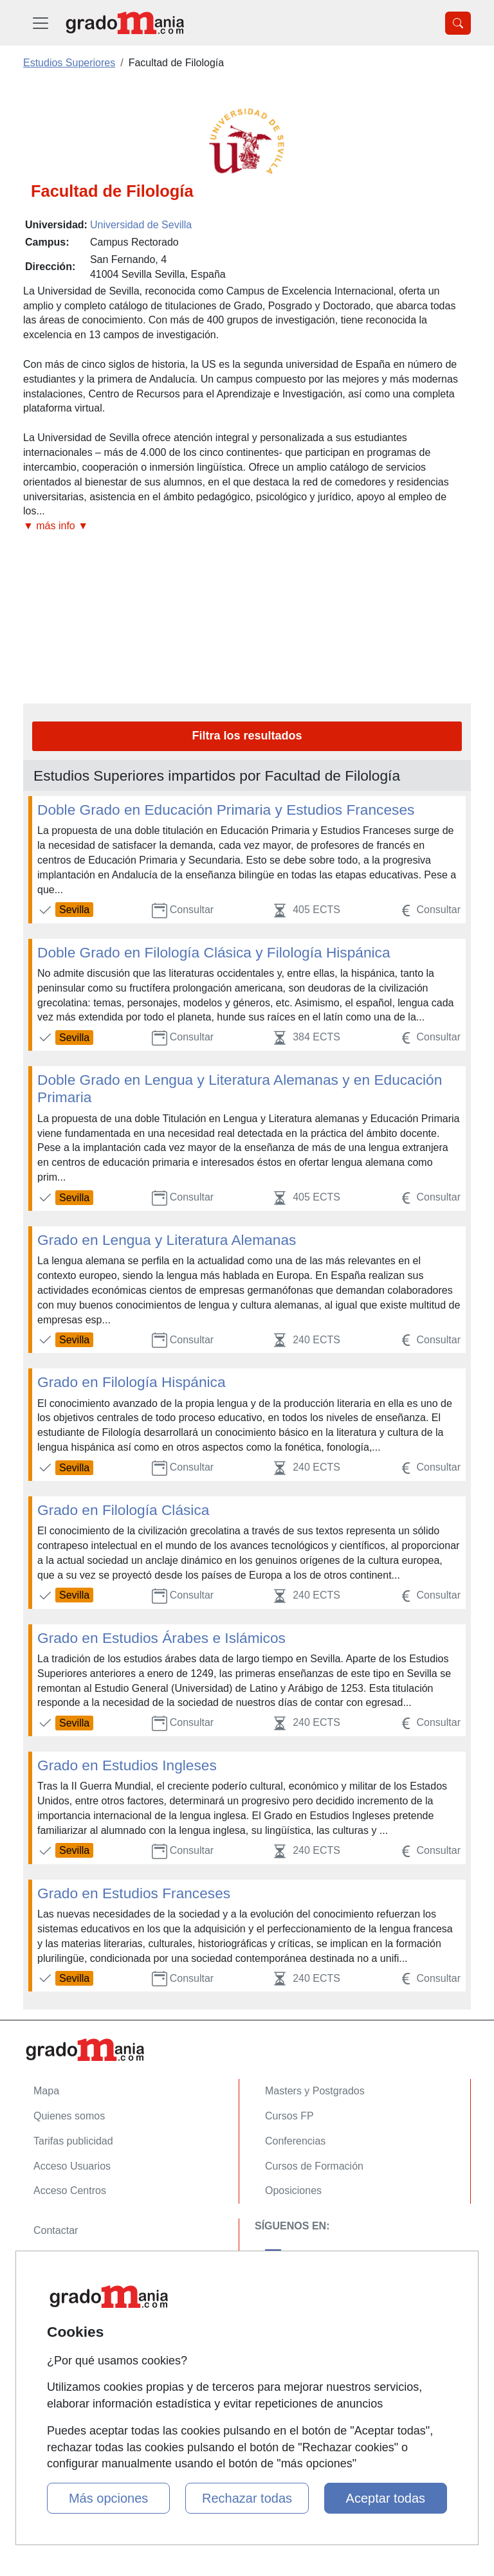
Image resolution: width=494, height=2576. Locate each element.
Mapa (46, 2090)
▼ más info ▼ (55, 525)
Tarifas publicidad (73, 2141)
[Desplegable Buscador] (458, 23)
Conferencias (295, 2141)
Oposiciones (293, 2190)
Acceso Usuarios (72, 2166)
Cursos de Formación (314, 2166)
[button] (247, 526)
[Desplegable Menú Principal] (40, 23)
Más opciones (108, 2498)
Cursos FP (289, 2115)
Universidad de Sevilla (141, 224)
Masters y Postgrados (315, 2090)
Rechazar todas (247, 2498)
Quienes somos (69, 2115)
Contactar (55, 2230)
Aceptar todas (385, 2498)
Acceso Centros (69, 2190)
